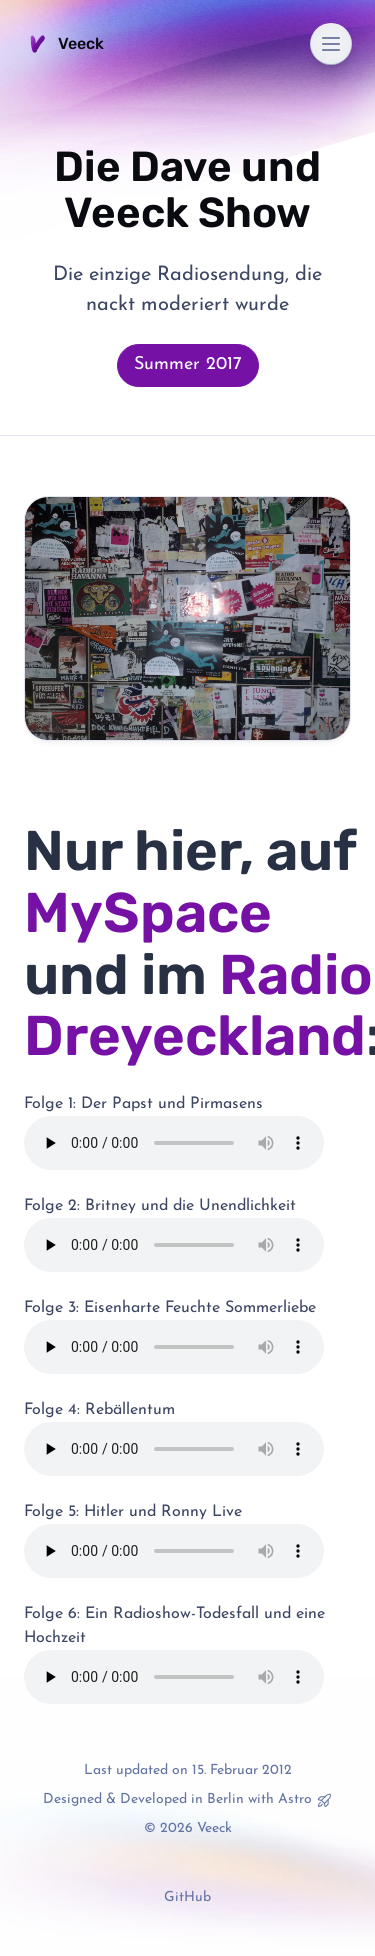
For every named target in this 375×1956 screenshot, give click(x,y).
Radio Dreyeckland (198, 1006)
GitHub (187, 1897)
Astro (295, 1799)
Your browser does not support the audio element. (174, 1143)
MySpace (148, 913)
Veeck (64, 44)
